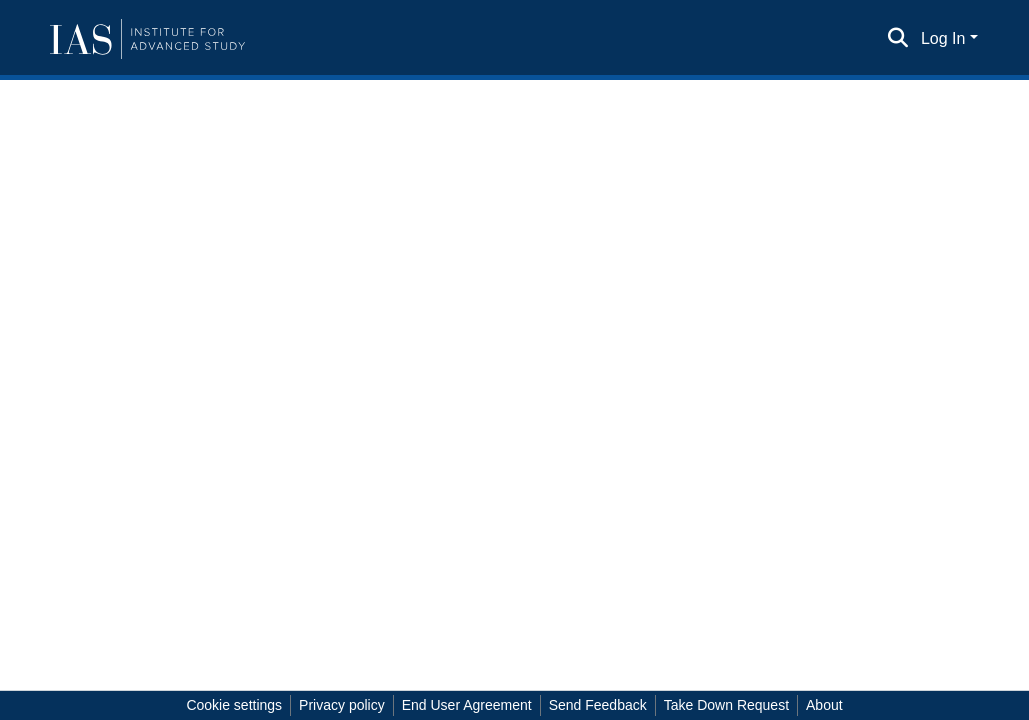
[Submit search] (898, 39)
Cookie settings (234, 705)
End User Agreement (467, 705)
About (824, 705)
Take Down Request (726, 705)
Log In (943, 38)
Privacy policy (342, 705)
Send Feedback (598, 705)
